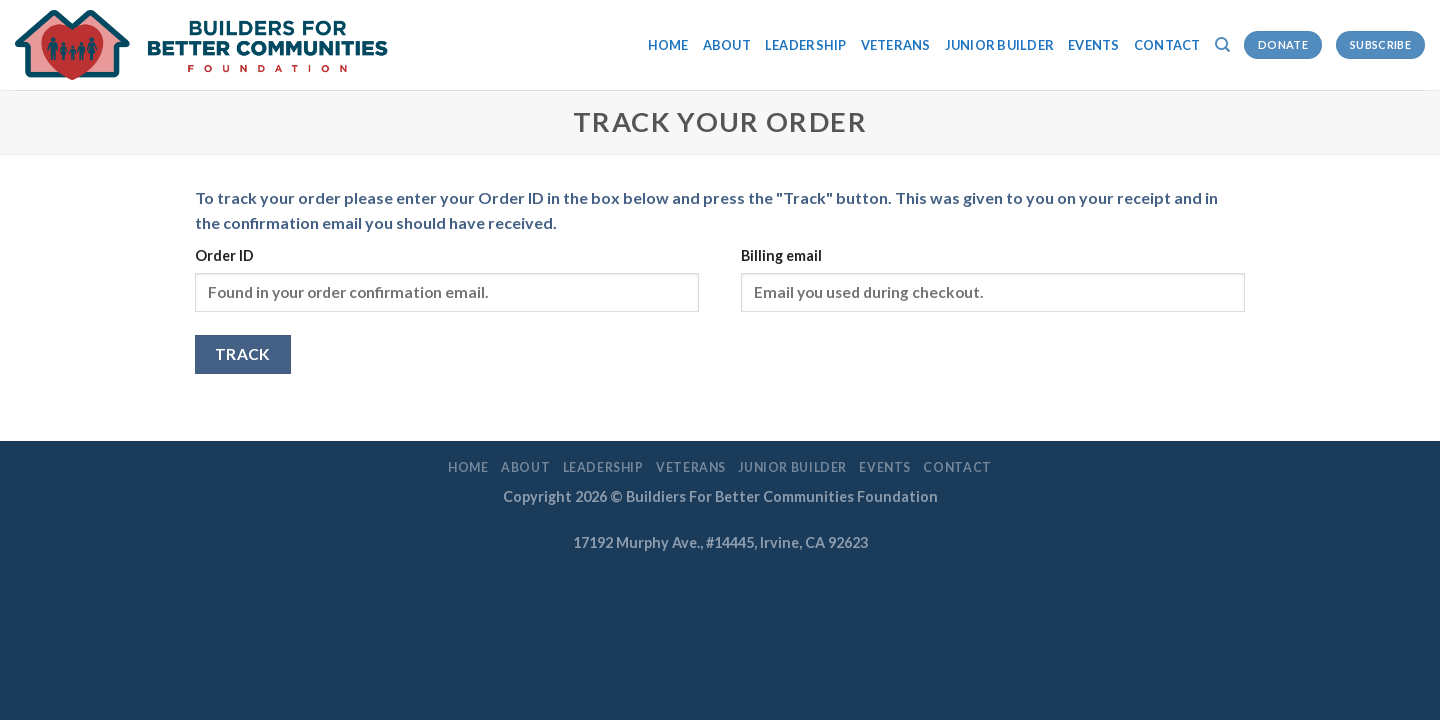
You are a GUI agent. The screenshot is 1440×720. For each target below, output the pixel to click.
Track (243, 354)
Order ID (224, 255)
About (727, 45)
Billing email (781, 255)
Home (668, 45)
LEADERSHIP (806, 45)
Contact (1167, 45)
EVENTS (1094, 45)
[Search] (1222, 45)
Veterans (896, 45)
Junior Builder (1000, 45)
